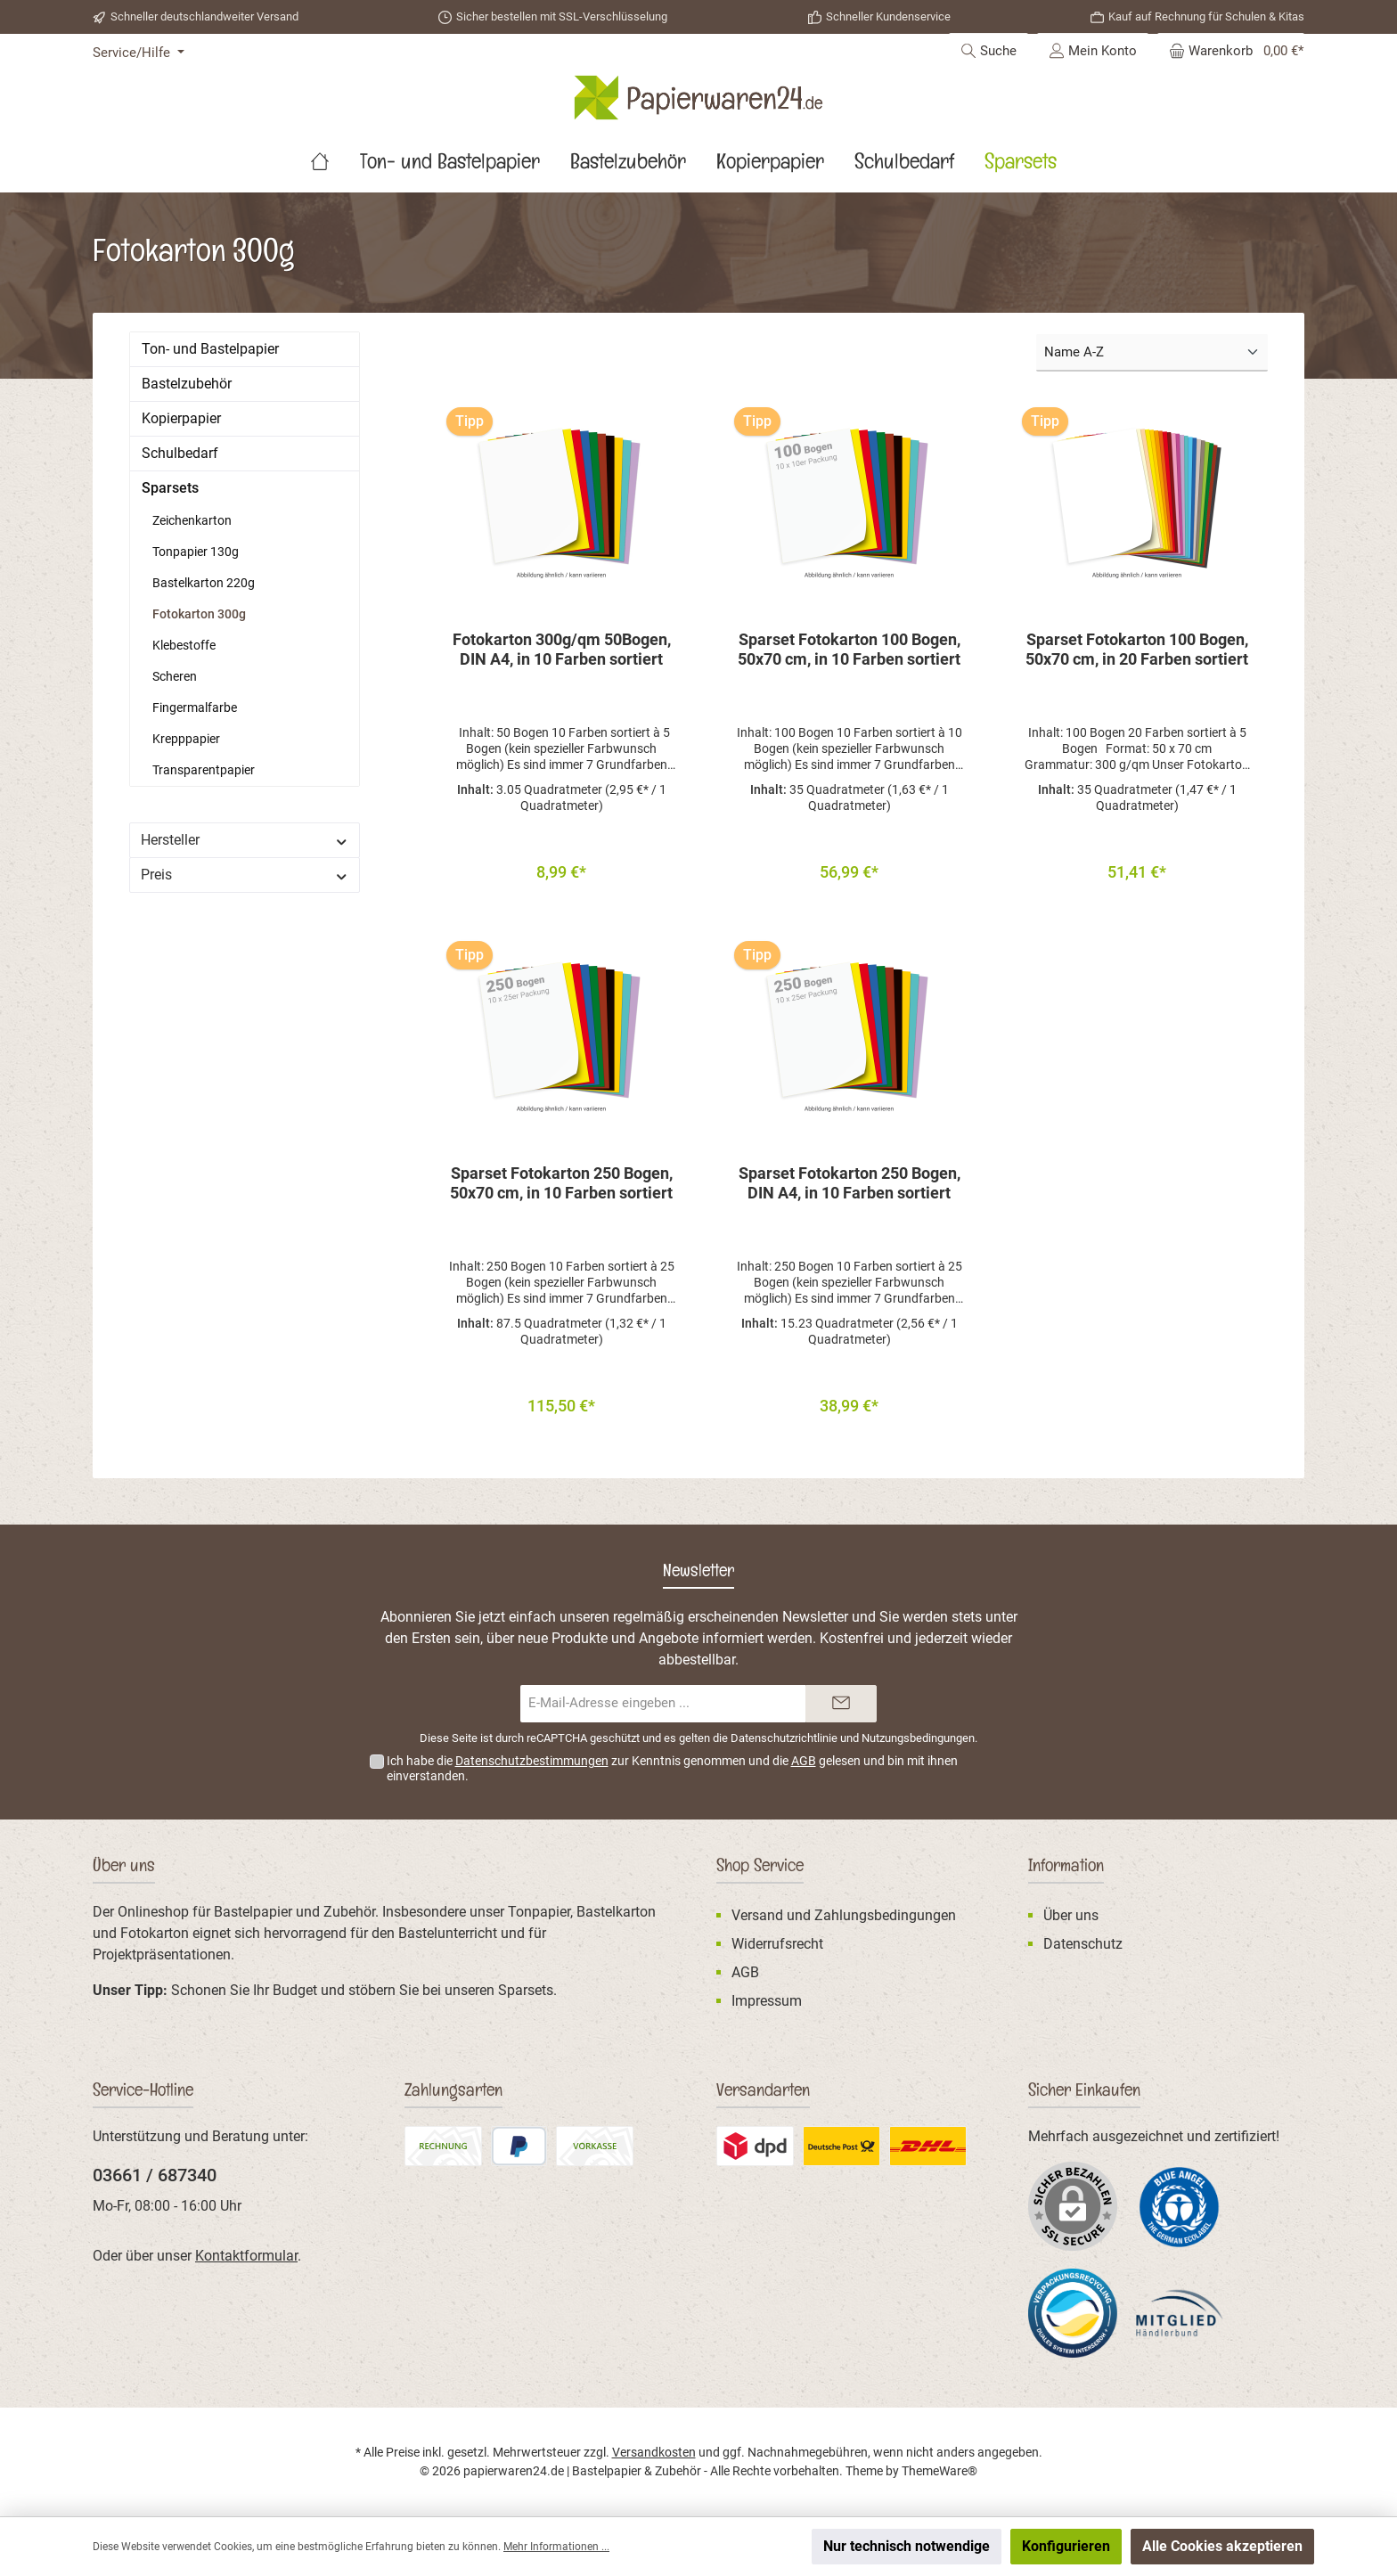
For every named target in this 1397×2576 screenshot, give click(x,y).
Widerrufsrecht (777, 1943)
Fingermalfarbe (194, 707)
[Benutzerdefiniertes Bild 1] (1179, 2206)
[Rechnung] (443, 2146)
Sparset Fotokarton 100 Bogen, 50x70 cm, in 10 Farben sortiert (849, 649)
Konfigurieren (1066, 2546)
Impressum (766, 2000)
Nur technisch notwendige (906, 2546)
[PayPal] (519, 2146)
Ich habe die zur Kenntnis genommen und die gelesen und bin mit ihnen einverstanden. (672, 1769)
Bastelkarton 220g (203, 583)
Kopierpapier (181, 418)
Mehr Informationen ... (556, 2546)
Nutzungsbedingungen (918, 1739)
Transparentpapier (203, 770)
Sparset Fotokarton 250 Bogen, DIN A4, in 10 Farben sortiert (849, 1188)
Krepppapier (186, 739)
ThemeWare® (939, 2471)
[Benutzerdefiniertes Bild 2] (755, 2146)
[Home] (335, 165)
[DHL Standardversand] (928, 2146)
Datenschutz (1083, 1943)
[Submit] (841, 1704)
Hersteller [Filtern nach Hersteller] (244, 839)
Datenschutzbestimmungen (532, 1761)
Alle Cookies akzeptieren (1222, 2546)
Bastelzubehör (187, 383)
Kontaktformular (246, 2255)
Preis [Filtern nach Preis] (244, 874)
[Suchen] (988, 51)
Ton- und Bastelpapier (210, 348)
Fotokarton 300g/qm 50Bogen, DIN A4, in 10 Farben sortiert (562, 649)
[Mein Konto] (1092, 51)
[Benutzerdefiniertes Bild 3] (841, 2146)
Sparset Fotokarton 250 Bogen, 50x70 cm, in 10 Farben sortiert (561, 1188)
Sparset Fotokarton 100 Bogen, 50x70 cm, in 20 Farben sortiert (1136, 649)
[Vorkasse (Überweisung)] (594, 2146)
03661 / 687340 (154, 2175)
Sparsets (170, 487)
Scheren (174, 676)
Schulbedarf (180, 453)
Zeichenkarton (192, 520)
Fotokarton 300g (199, 614)
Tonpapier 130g (195, 551)
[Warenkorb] (1230, 51)
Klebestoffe (184, 645)
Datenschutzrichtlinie (784, 1739)
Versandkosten (654, 2452)
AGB (803, 1761)
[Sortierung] (1152, 353)
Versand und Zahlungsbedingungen (843, 1915)
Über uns (1071, 1915)
